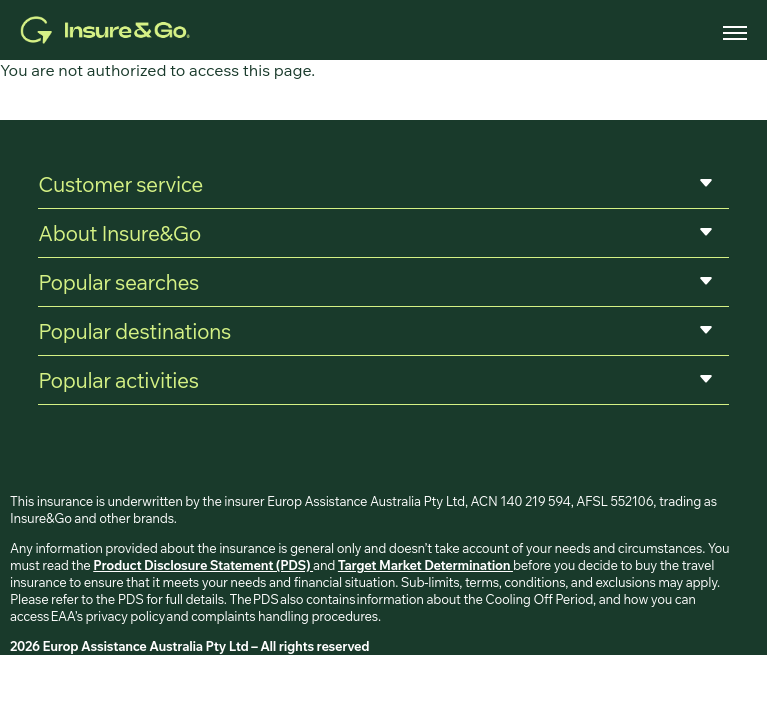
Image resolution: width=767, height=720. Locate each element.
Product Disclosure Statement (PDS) (203, 565)
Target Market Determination (425, 565)
